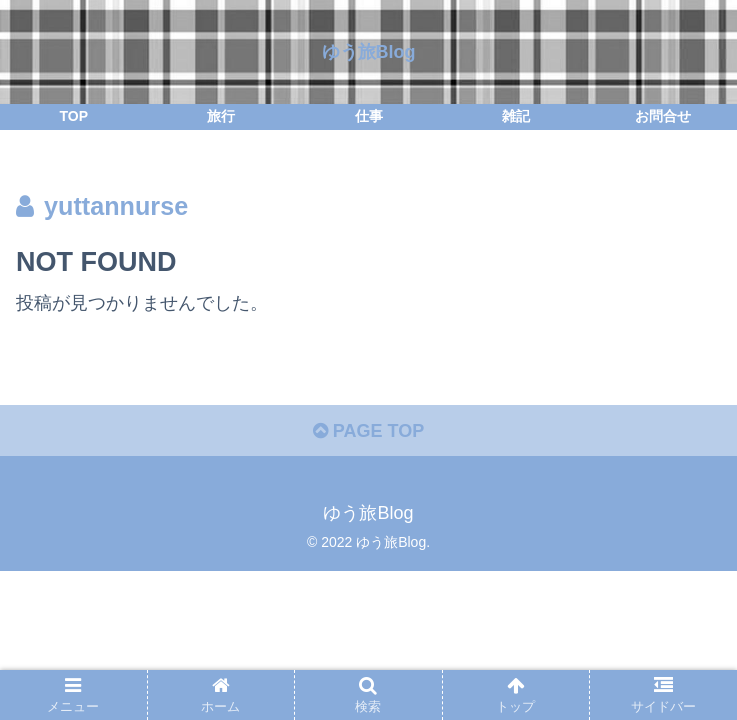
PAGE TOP (368, 431)
